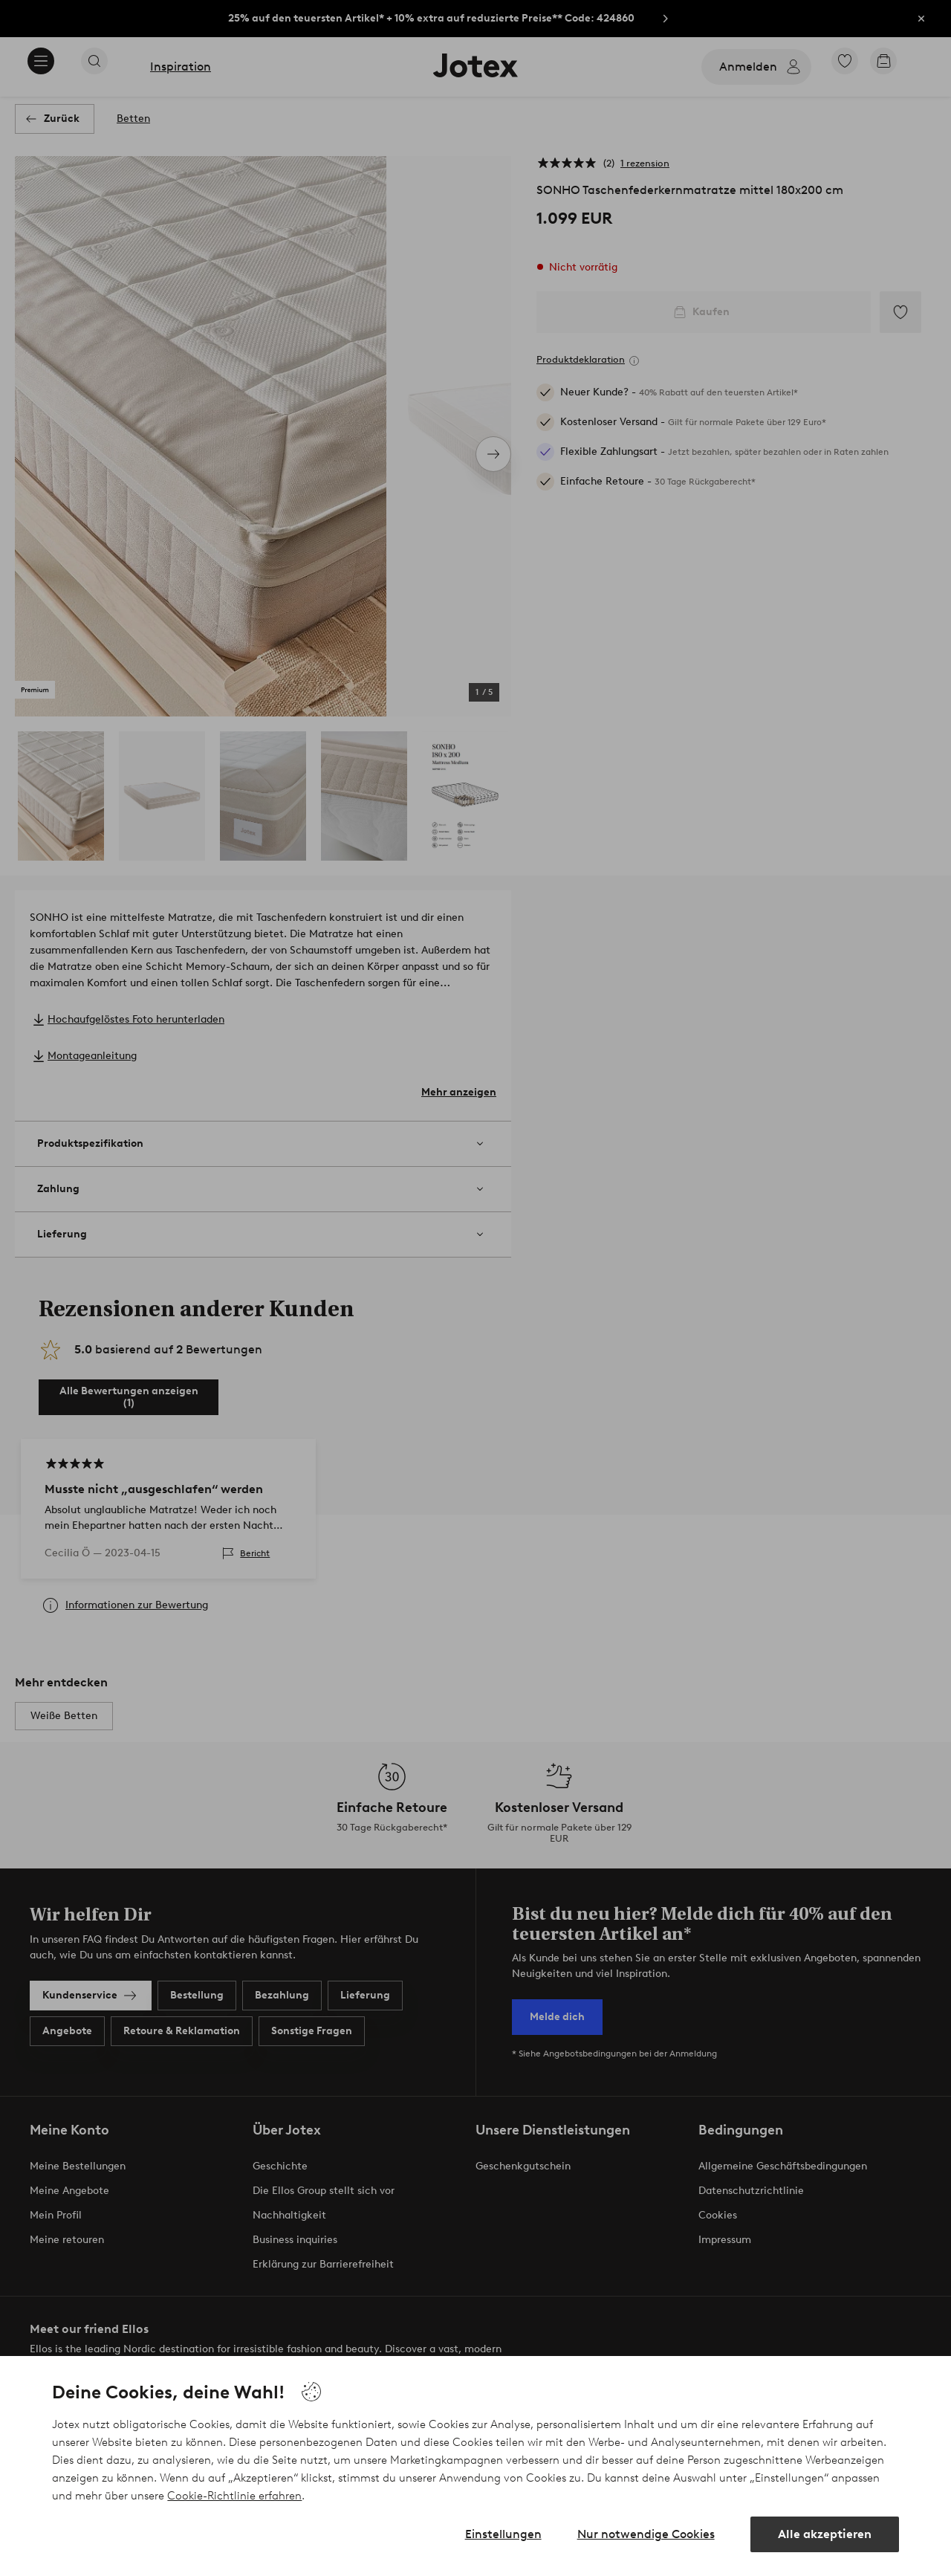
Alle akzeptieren (825, 2534)
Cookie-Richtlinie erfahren (234, 2495)
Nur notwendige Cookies (646, 2534)
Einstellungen (503, 2534)
